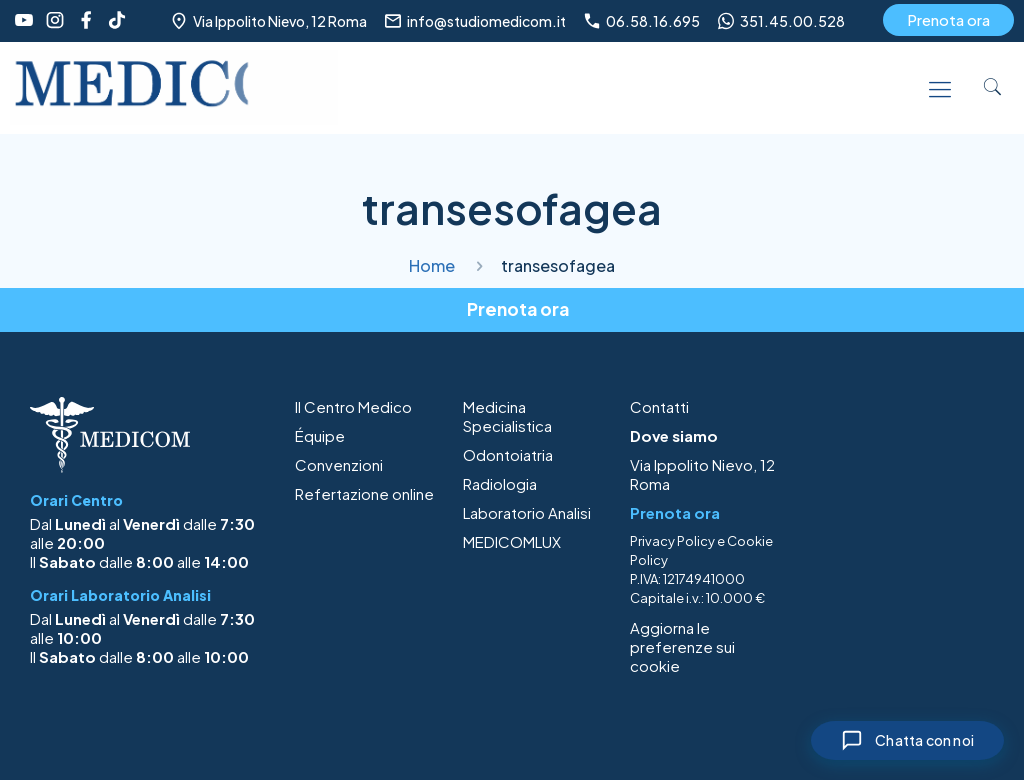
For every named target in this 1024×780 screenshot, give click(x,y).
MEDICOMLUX (512, 541)
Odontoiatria (508, 454)
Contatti (659, 406)
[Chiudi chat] (902, 739)
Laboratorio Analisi (527, 512)
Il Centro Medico (353, 406)
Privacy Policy (672, 541)
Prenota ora (948, 19)
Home (432, 265)
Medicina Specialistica (507, 416)
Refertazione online (364, 493)
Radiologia (500, 483)
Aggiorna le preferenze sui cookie (682, 646)
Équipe (320, 435)
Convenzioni (339, 464)
